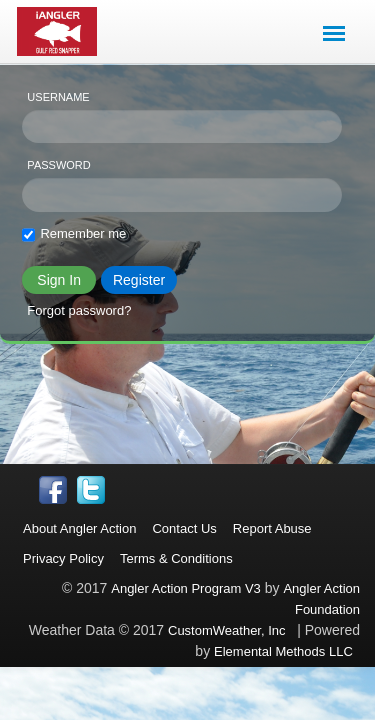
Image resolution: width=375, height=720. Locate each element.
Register (139, 280)
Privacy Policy (63, 558)
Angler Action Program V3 (186, 588)
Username (58, 97)
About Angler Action (79, 528)
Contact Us (184, 528)
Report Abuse (272, 528)
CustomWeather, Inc (227, 630)
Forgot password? (79, 310)
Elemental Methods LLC (287, 651)
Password (58, 165)
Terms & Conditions (176, 558)
